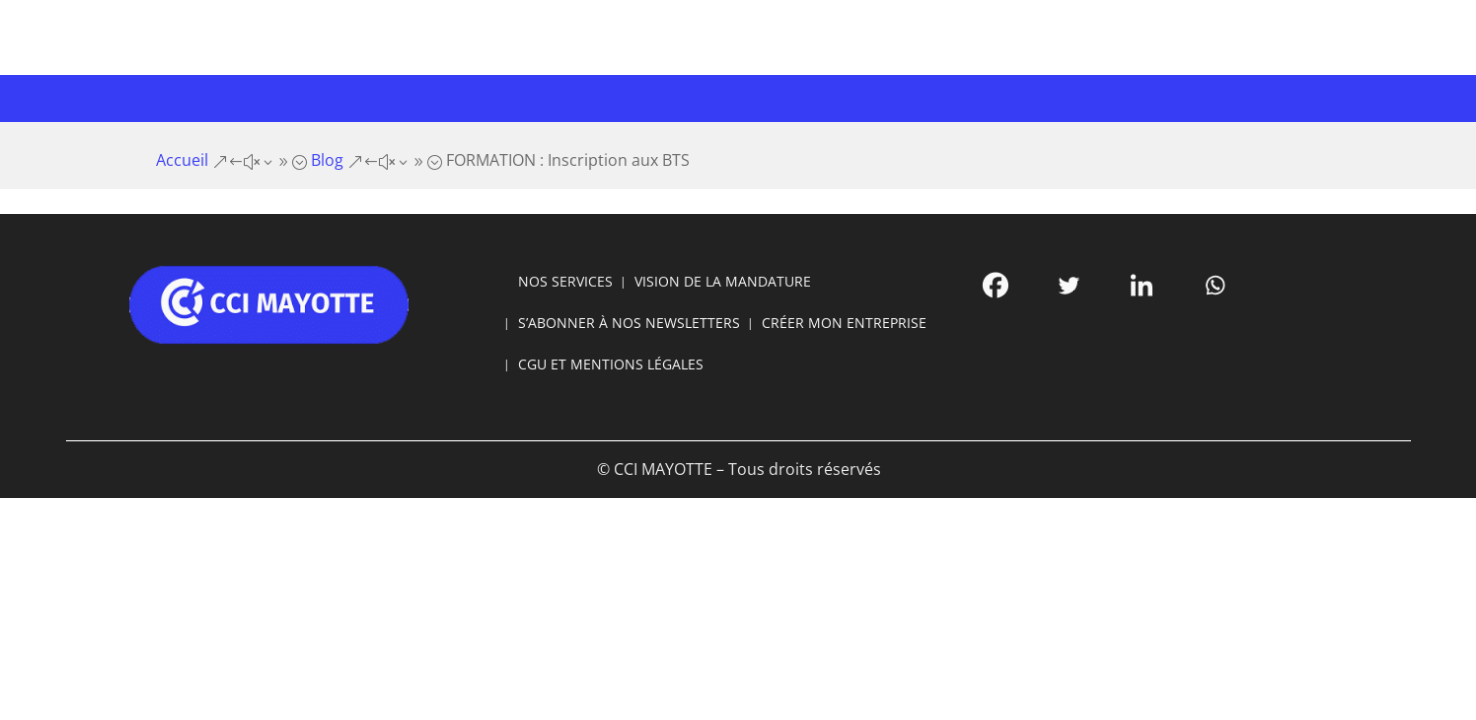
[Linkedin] (1079, 291)
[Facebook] (955, 291)
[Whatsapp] (1141, 291)
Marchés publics (984, 95)
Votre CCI (270, 95)
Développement (825, 95)
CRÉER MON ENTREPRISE (826, 324)
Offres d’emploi (1126, 95)
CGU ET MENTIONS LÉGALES (629, 359)
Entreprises (390, 95)
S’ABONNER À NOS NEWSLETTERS (645, 324)
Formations (520, 95)
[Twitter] (1017, 291)
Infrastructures (667, 95)
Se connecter (1254, 26)
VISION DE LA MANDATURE (724, 288)
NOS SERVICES (591, 288)
